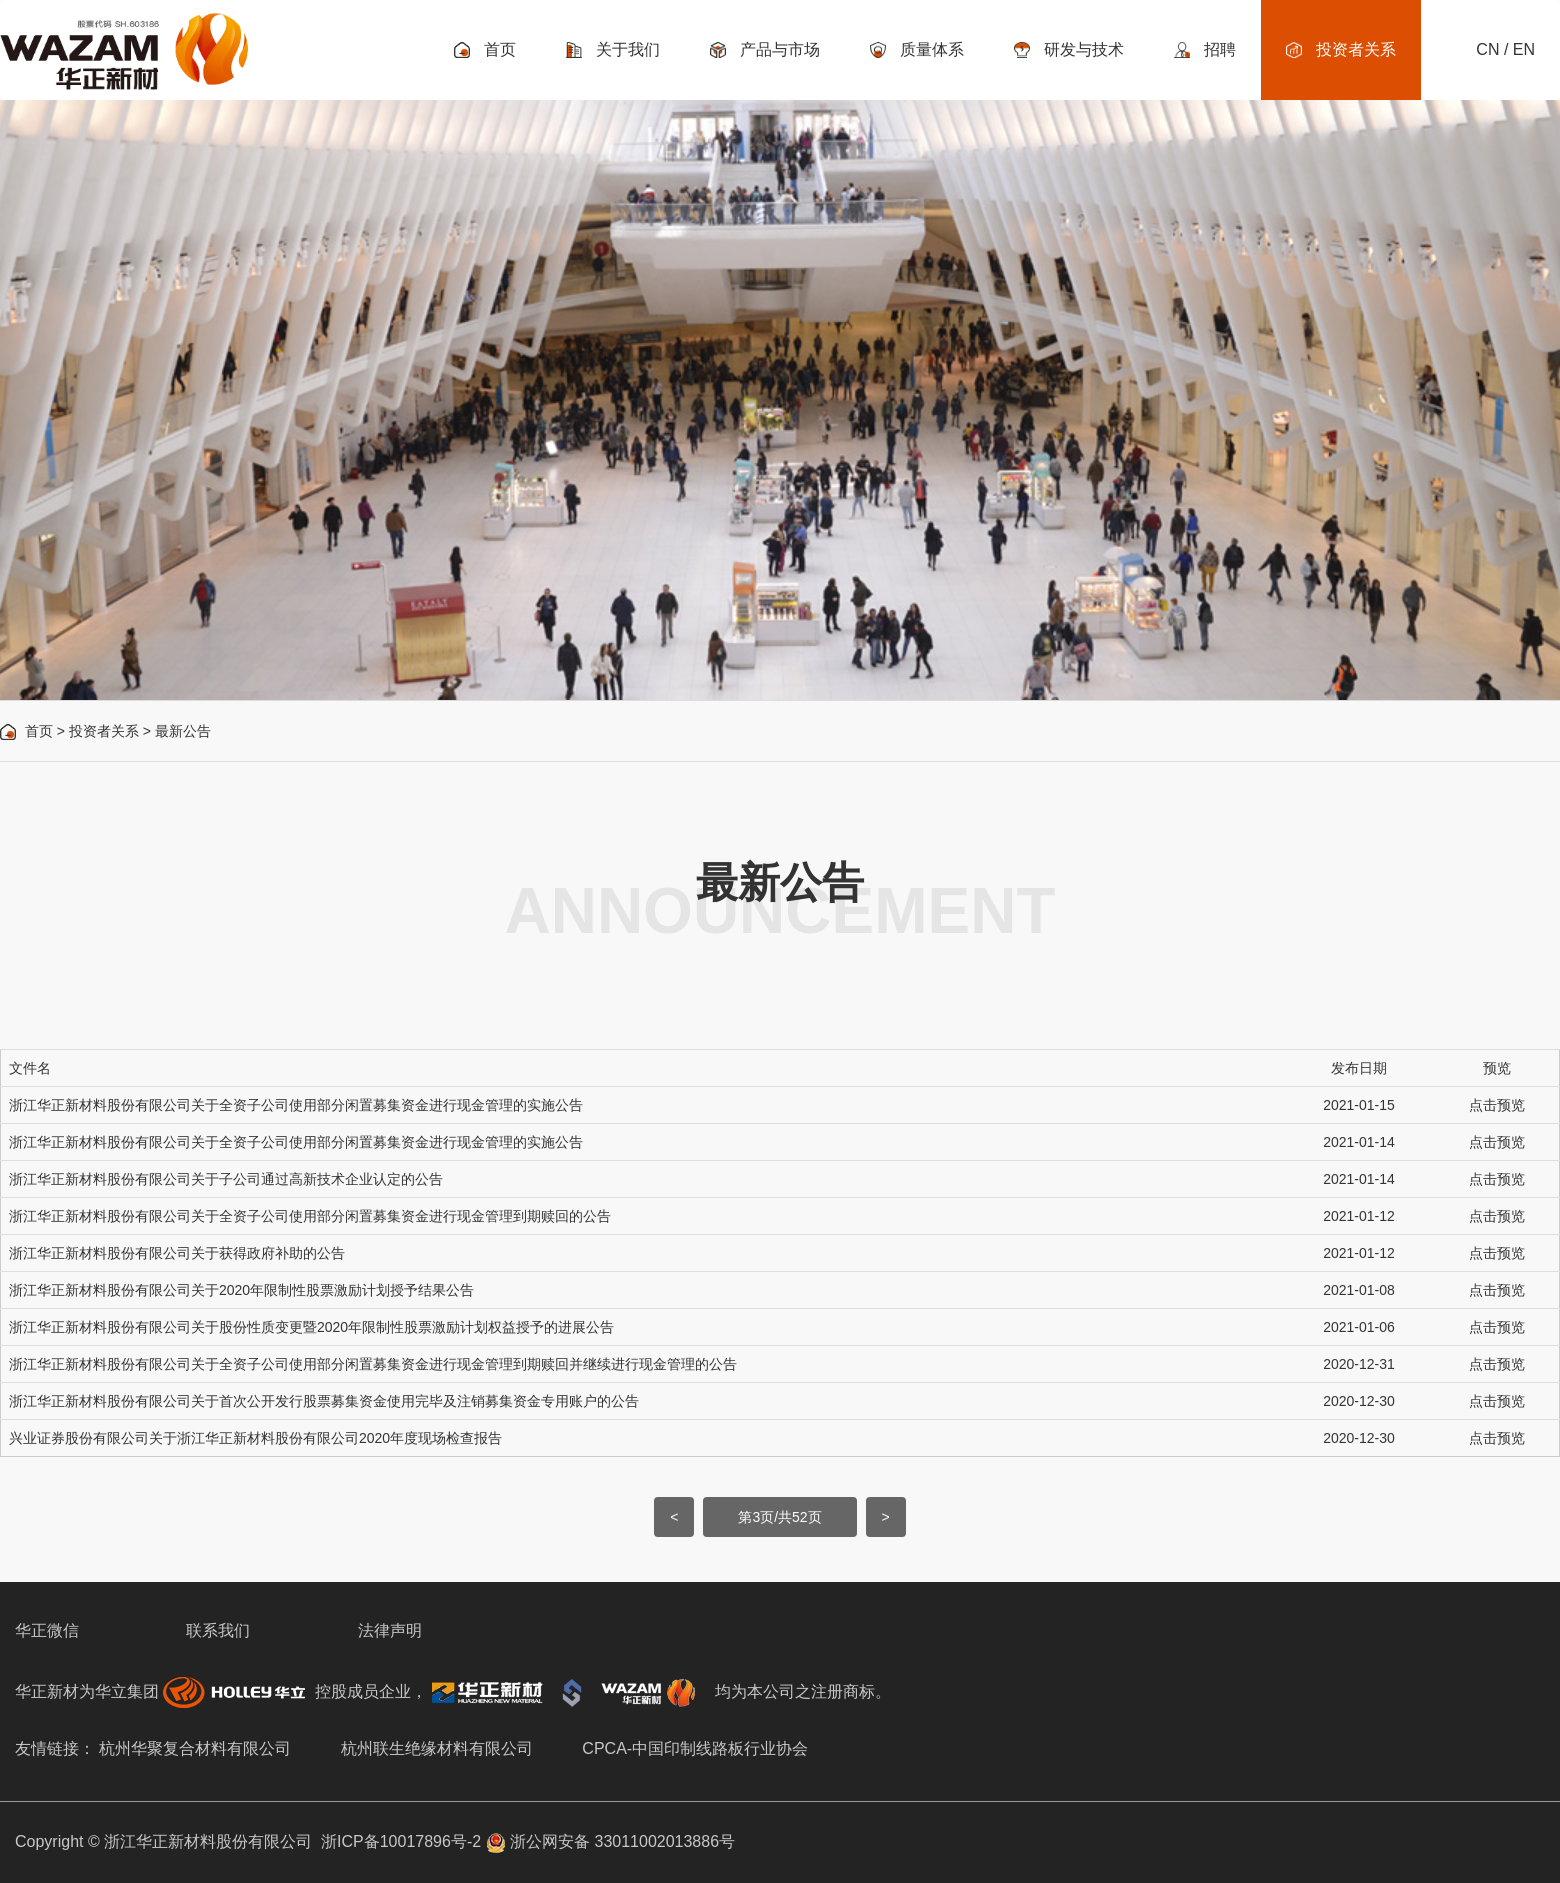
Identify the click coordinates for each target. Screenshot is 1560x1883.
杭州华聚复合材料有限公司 (195, 1748)
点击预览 (1497, 1105)
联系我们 (218, 1630)
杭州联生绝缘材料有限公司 (437, 1748)
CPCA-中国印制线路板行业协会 (695, 1748)
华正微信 (47, 1630)
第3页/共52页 (779, 1517)
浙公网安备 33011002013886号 (610, 1841)
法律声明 (390, 1630)
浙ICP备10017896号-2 (401, 1841)
